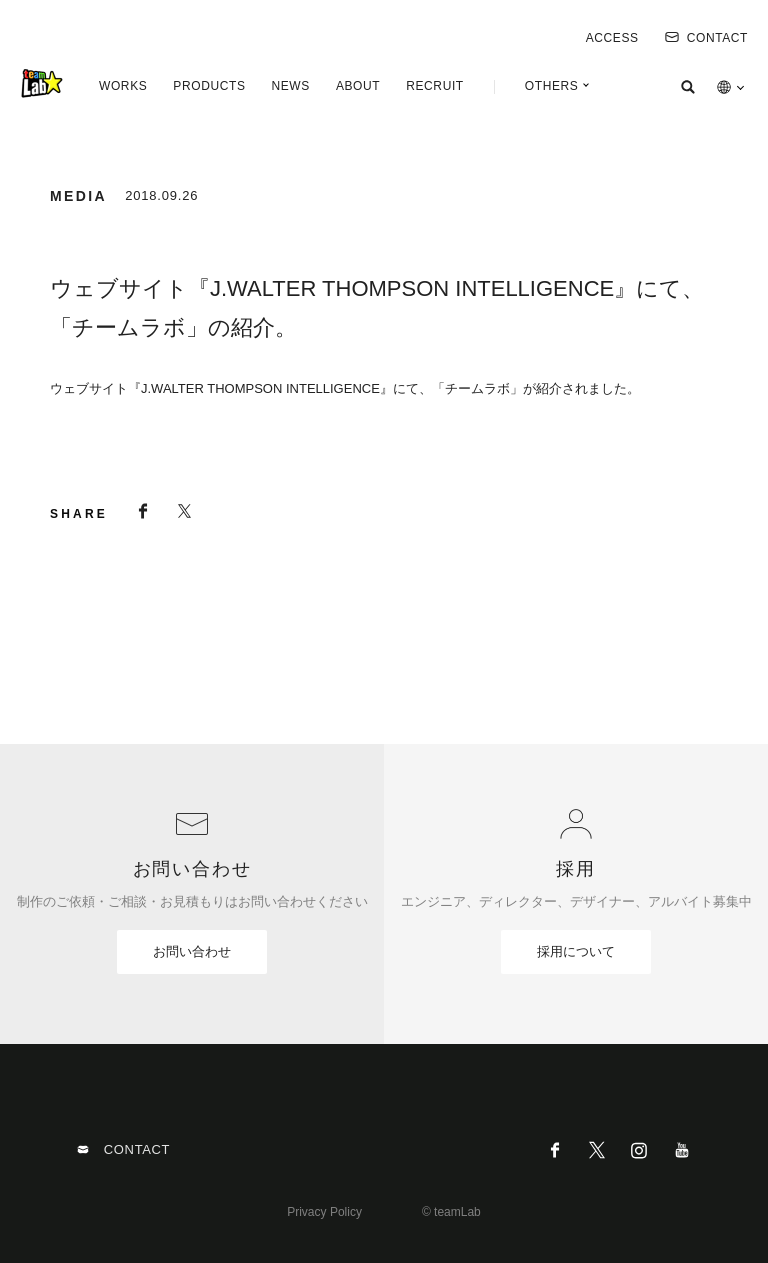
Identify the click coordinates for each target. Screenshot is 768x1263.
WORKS (123, 86)
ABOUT (358, 86)
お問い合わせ (192, 951)
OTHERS (552, 86)
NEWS (290, 86)
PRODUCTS (209, 86)
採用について (576, 951)
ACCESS (612, 38)
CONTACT (706, 38)
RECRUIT (435, 86)
